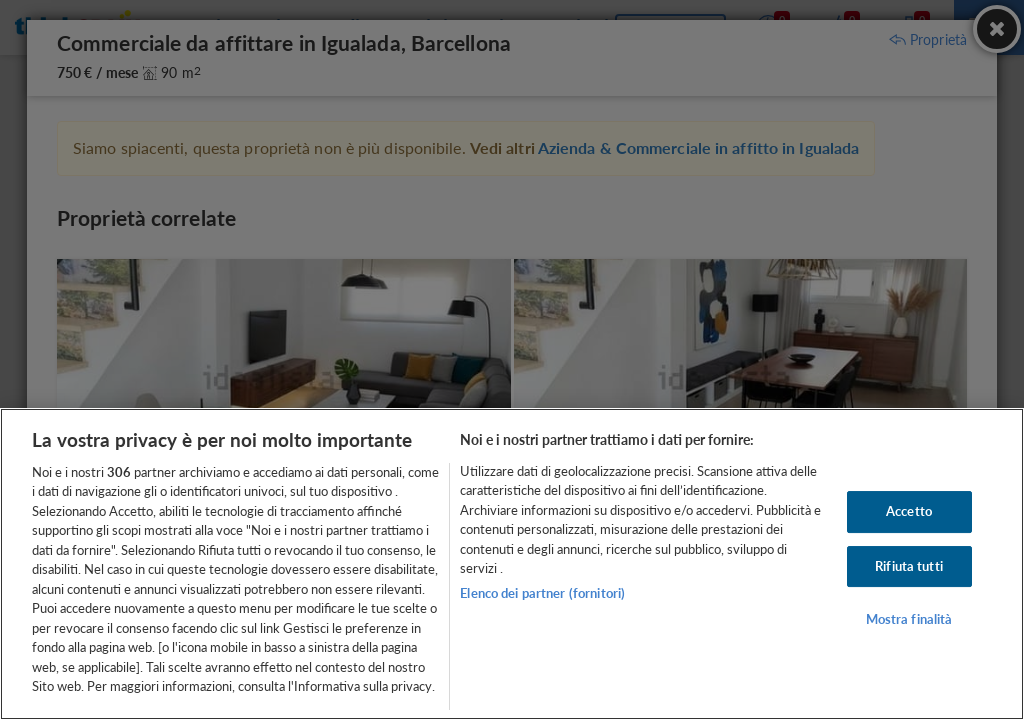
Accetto (909, 511)
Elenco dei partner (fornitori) (542, 593)
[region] (512, 564)
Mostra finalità (909, 619)
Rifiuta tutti (909, 566)
